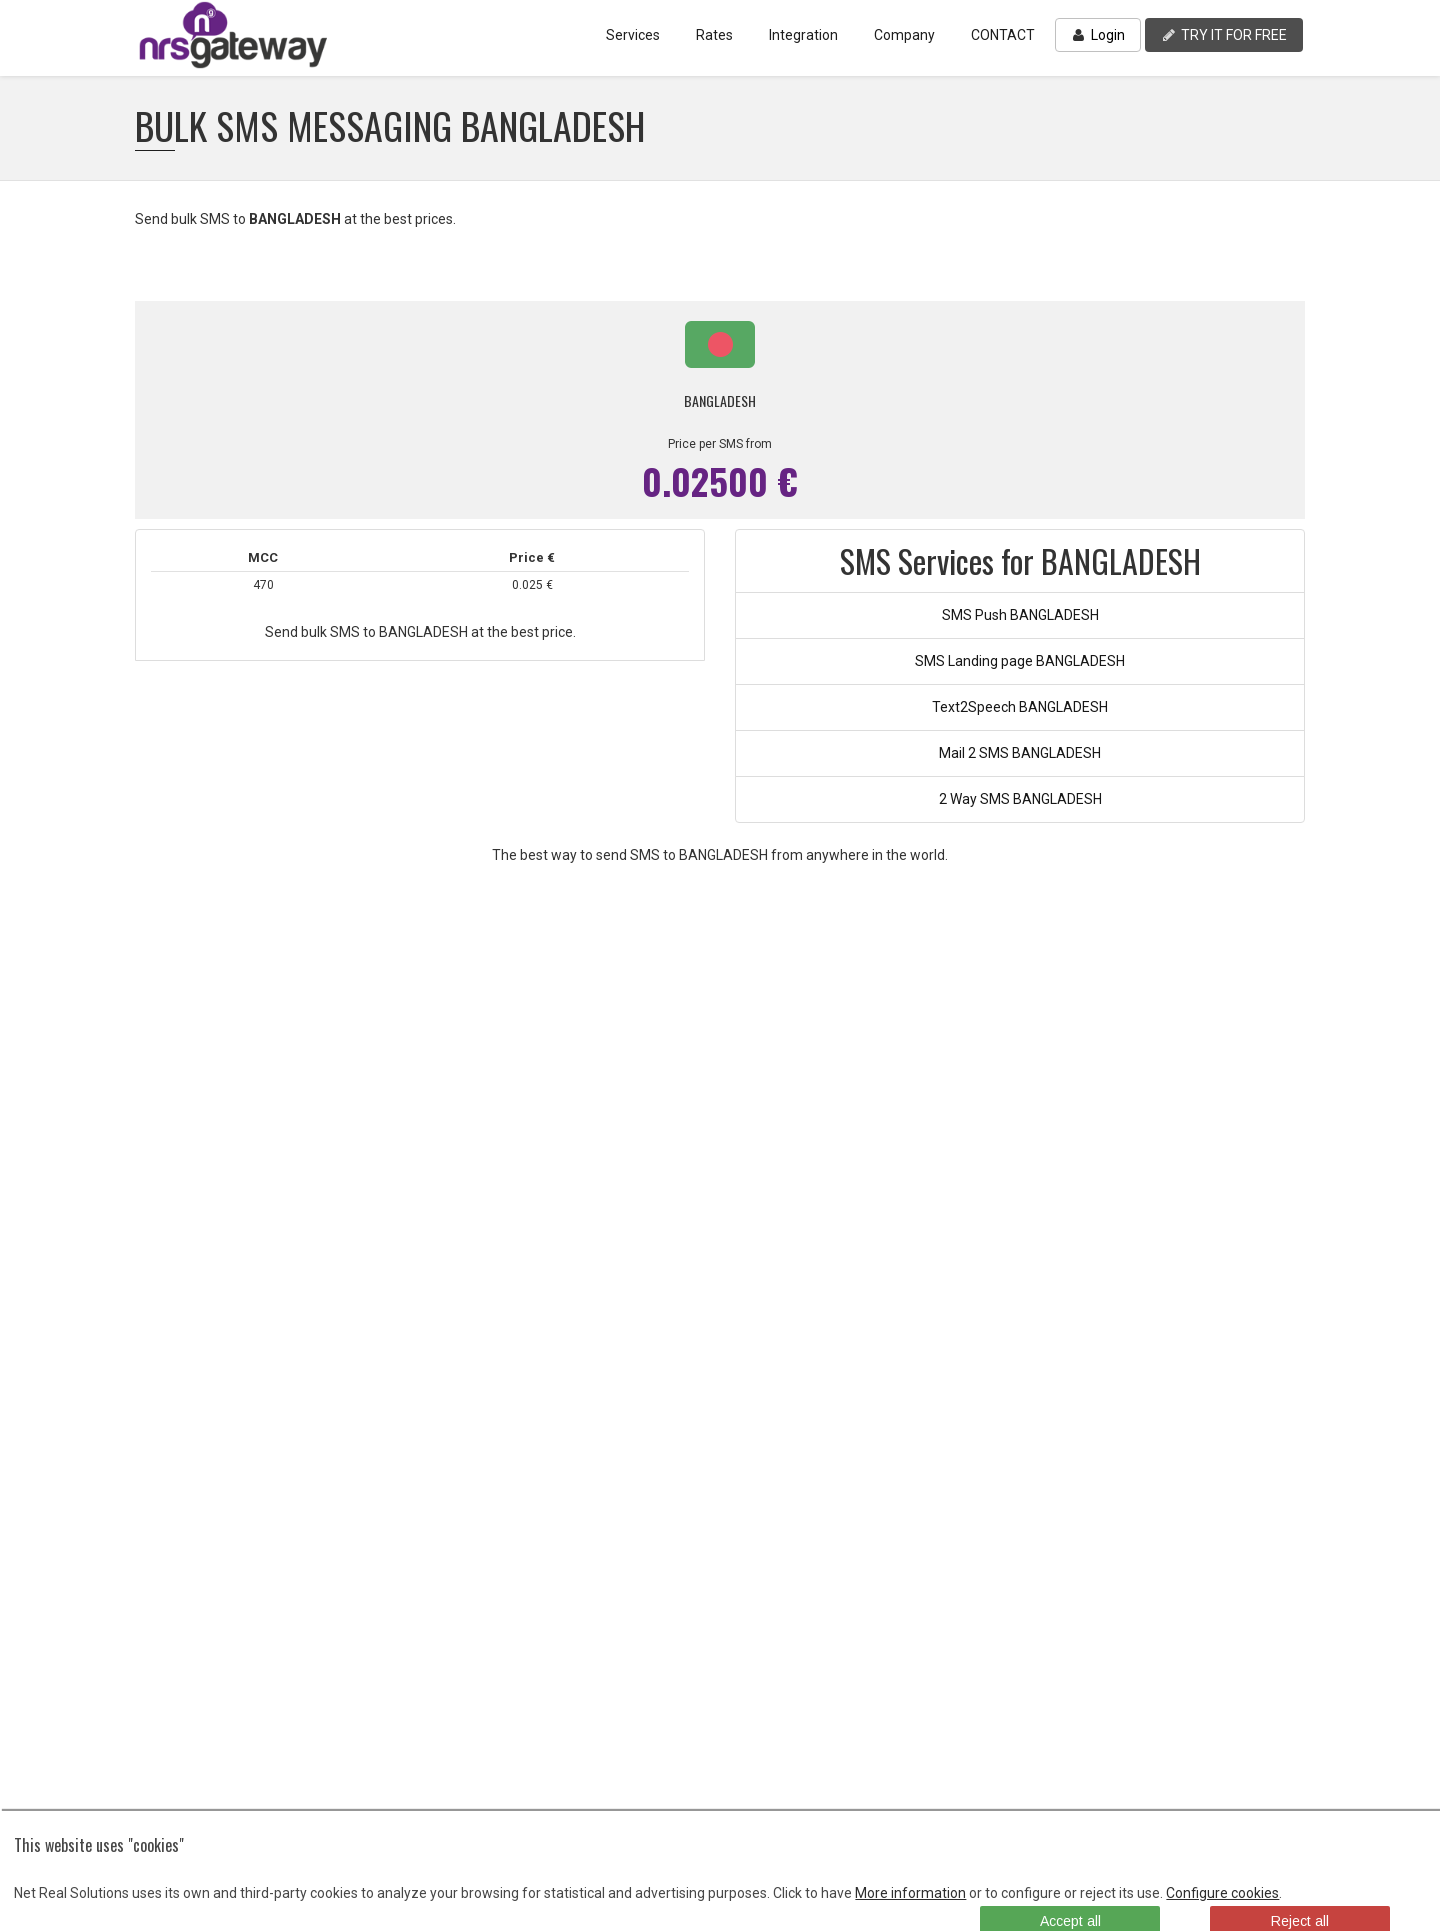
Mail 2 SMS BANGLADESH (1020, 753)
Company (904, 35)
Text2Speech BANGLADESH (1020, 707)
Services (633, 35)
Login (1098, 35)
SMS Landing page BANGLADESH (1020, 661)
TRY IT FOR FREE (1224, 35)
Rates (714, 35)
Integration (803, 35)
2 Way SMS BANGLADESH (1020, 799)
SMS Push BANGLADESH (1020, 615)
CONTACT (1003, 35)
